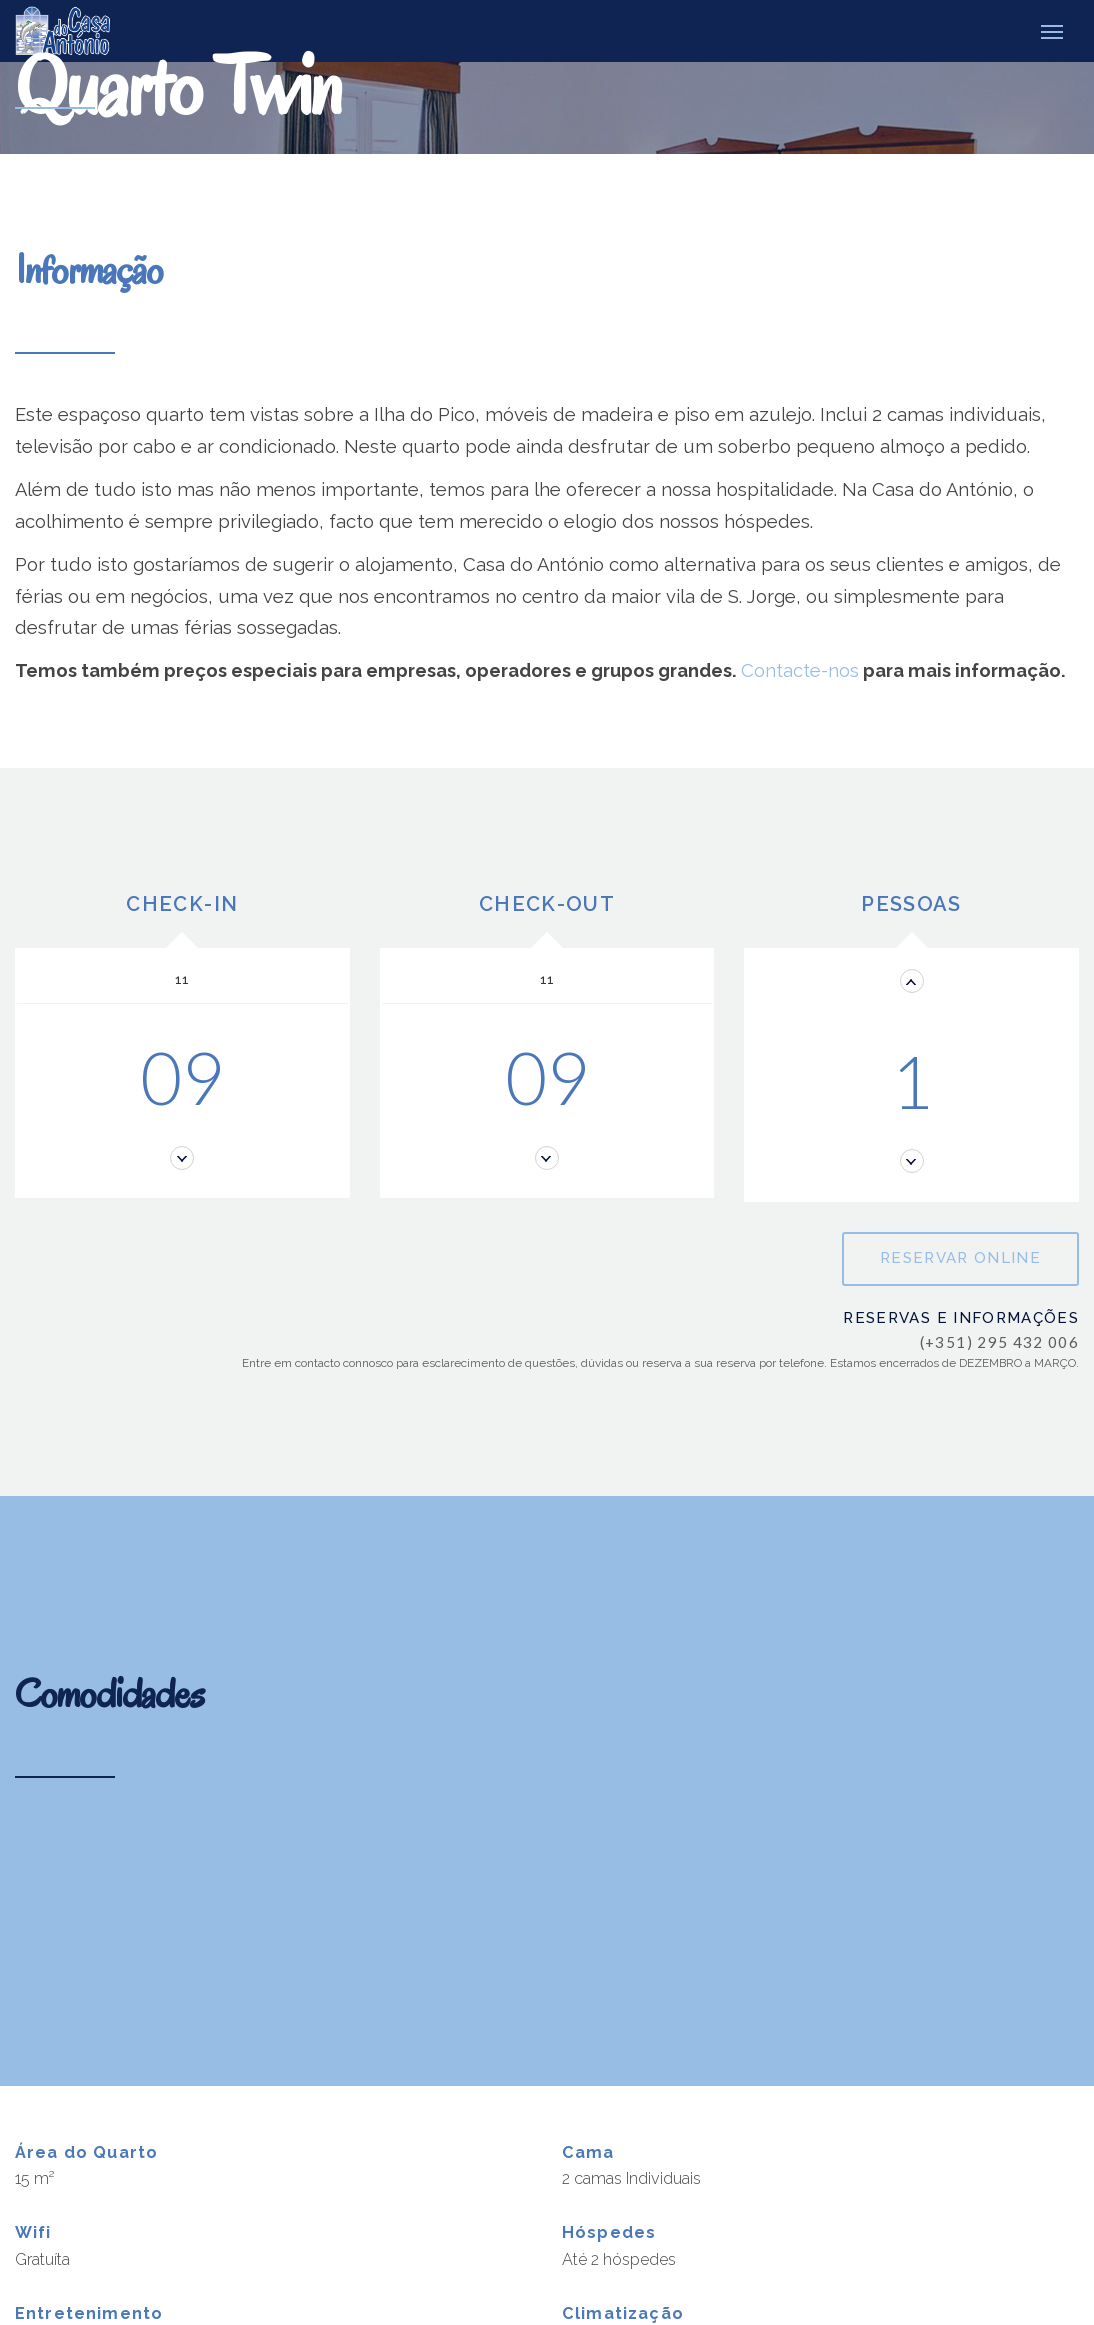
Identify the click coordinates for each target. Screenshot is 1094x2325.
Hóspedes (609, 2231)
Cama (588, 2150)
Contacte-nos (800, 669)
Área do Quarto (86, 2150)
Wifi (33, 2231)
